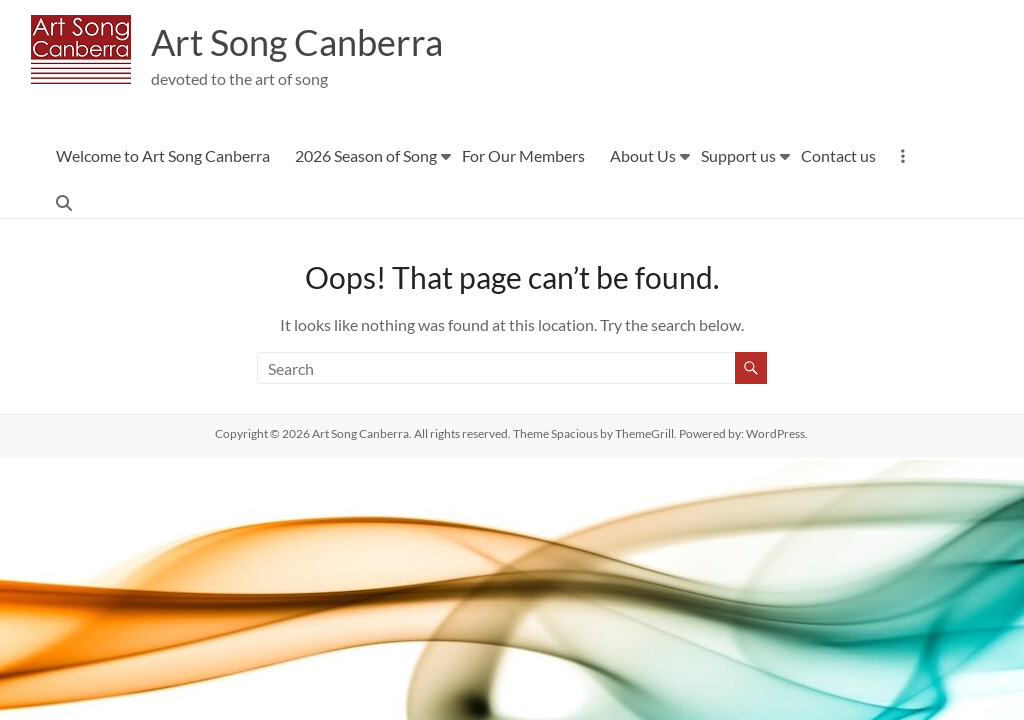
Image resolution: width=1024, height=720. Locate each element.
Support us (738, 156)
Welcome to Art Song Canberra (163, 156)
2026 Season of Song (366, 156)
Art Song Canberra (297, 43)
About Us (643, 156)
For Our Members (523, 156)
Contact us (838, 156)
